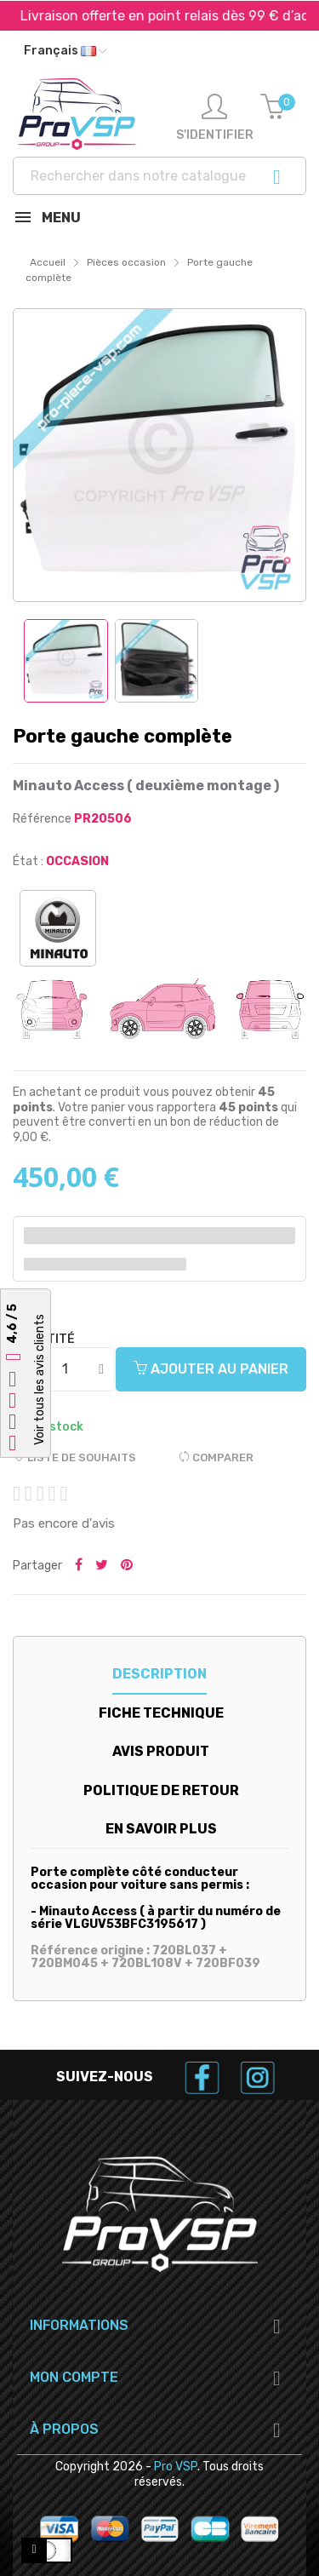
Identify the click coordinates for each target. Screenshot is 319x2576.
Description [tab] (159, 1674)
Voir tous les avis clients (39, 1379)
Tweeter (101, 1566)
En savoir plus (161, 1829)
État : (28, 861)
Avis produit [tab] (160, 1751)
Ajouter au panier (211, 1369)
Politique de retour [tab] (161, 1790)
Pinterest (127, 1566)
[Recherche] (159, 176)
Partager (79, 1566)
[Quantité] (64, 1369)
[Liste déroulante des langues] (65, 51)
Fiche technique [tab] (161, 1713)
